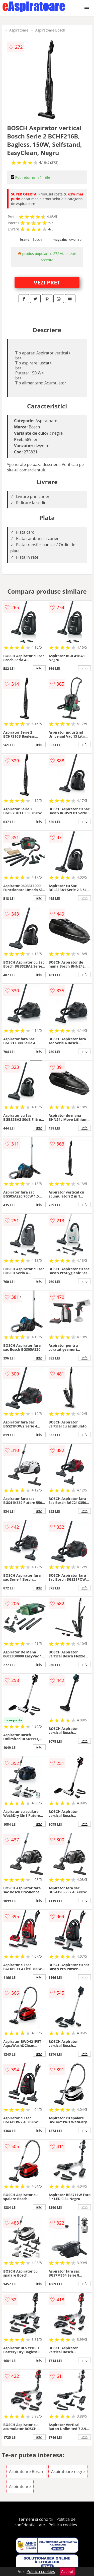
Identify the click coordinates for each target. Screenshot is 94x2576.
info (39, 668)
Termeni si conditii (36, 2519)
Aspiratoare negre (68, 2471)
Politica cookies (62, 2525)
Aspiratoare (18, 30)
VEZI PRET (47, 282)
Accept (67, 2571)
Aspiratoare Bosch (50, 30)
